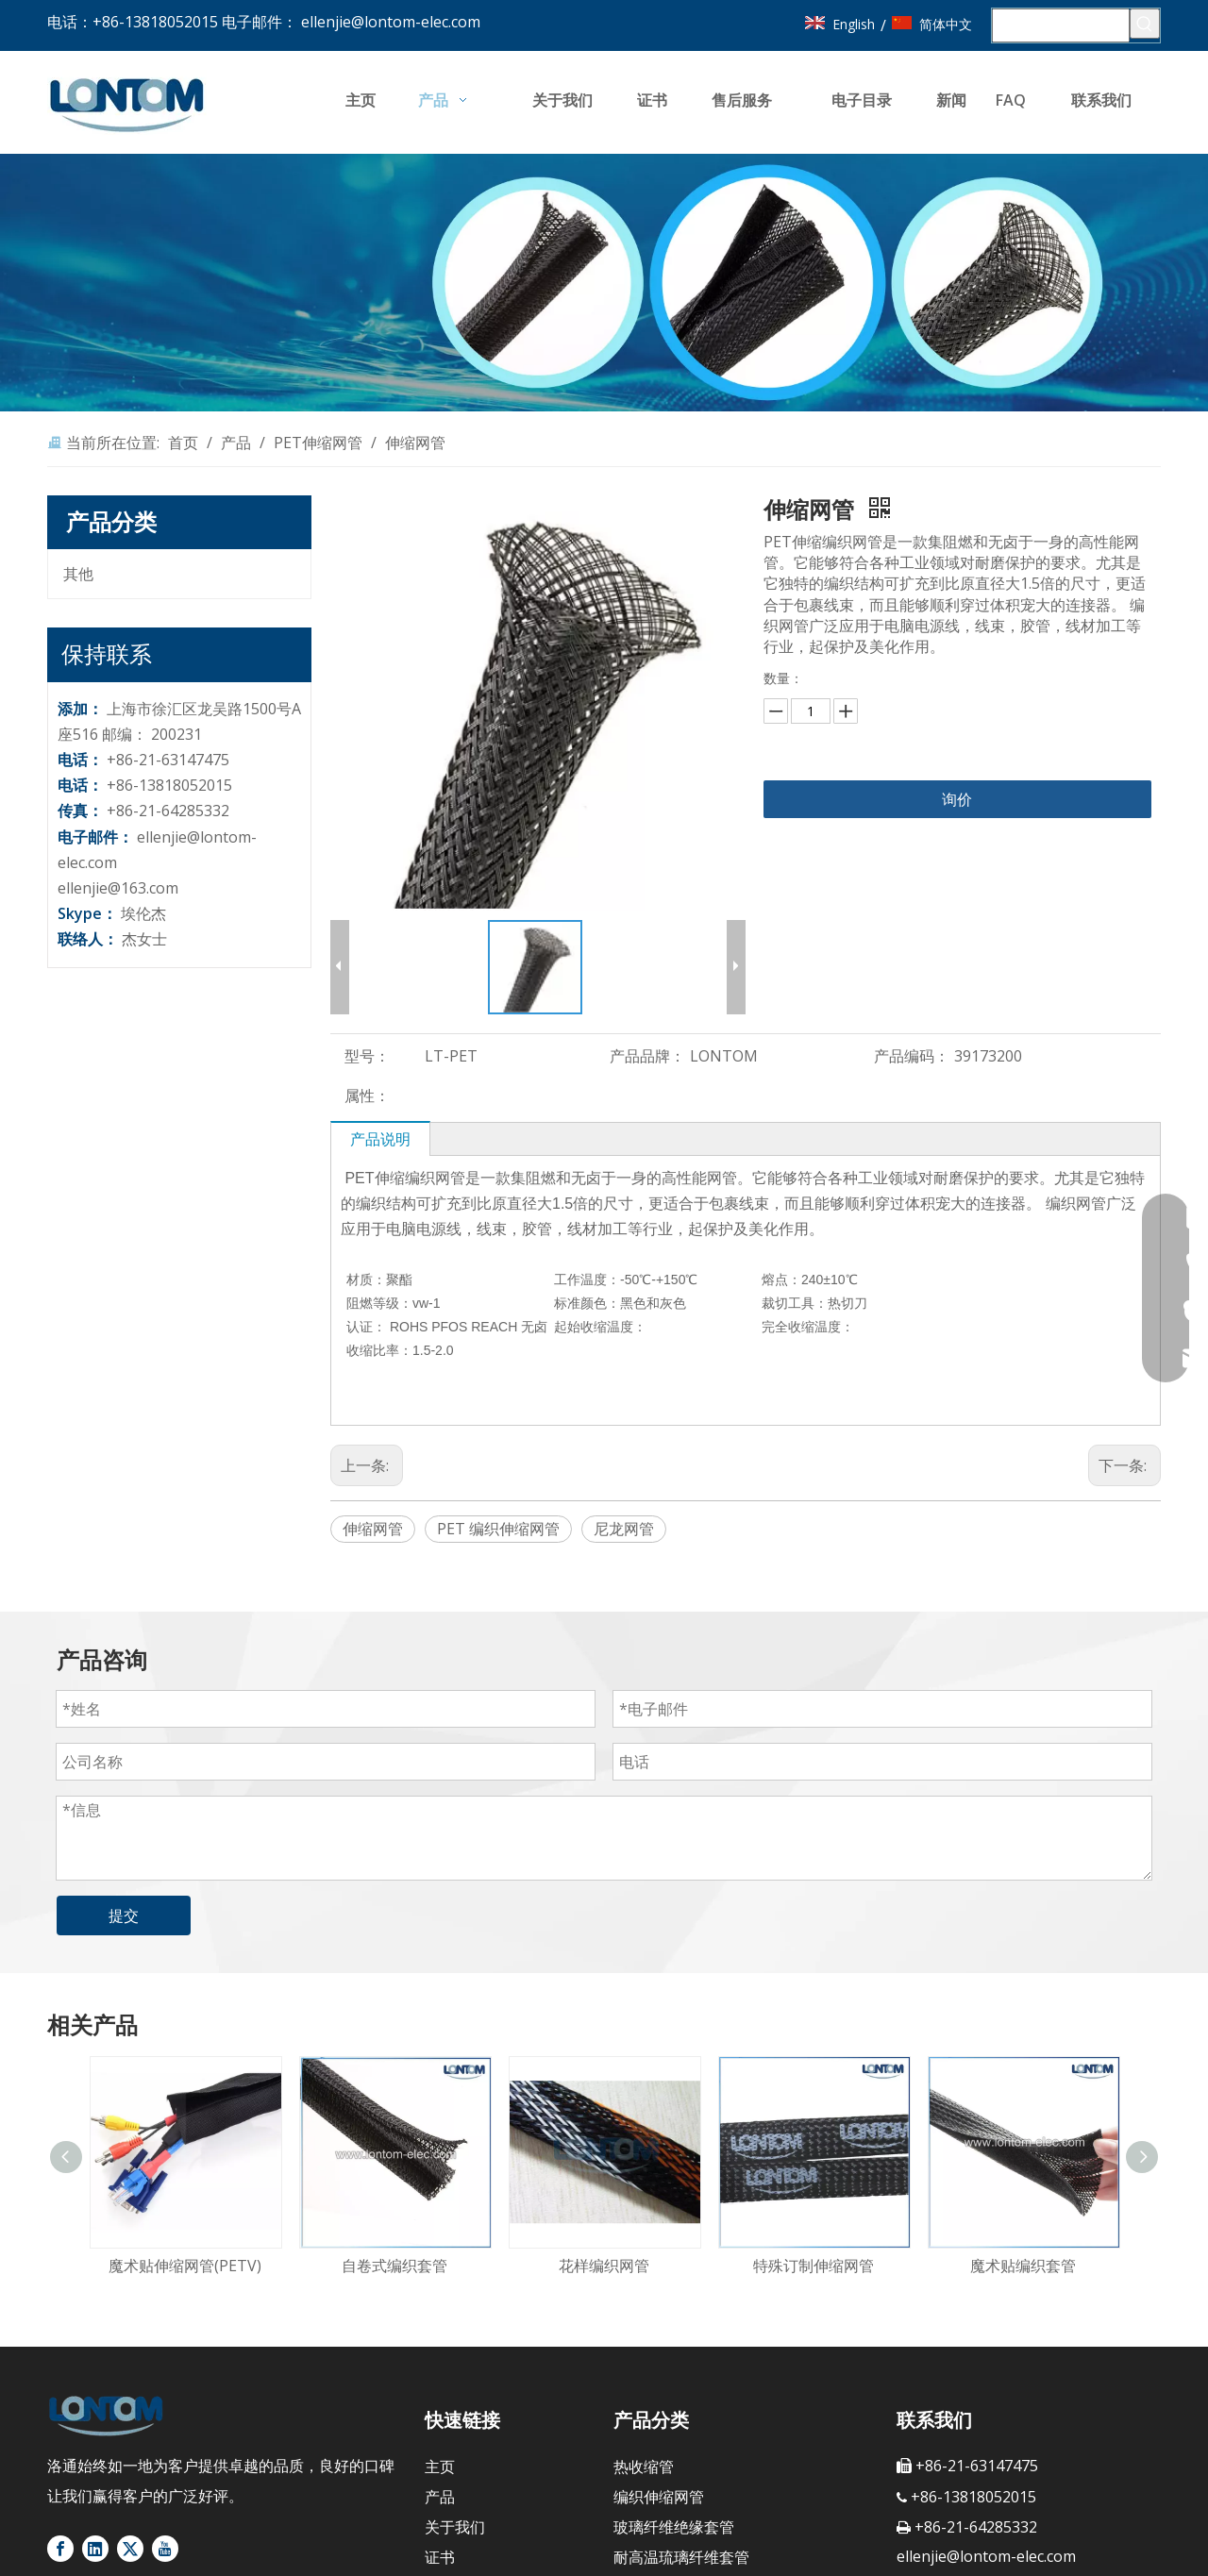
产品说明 (380, 1139)
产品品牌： (647, 1055)
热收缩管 (643, 2466)
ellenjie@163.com (118, 888)
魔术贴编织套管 (1023, 2265)
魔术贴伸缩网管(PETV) (185, 2265)
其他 (78, 573)
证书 (440, 2557)
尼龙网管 (624, 1528)
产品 (440, 2496)
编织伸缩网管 (658, 2496)
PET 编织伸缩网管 (498, 1528)
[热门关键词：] (1145, 23)
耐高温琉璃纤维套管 (681, 2557)
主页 (440, 2466)
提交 (124, 1915)
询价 (957, 799)
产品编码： (911, 1055)
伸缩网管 (373, 1528)
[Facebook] (60, 2549)
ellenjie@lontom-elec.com (390, 21)
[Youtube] (165, 2549)
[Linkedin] (95, 2549)
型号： (367, 1055)
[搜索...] (1061, 25)
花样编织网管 (604, 2265)
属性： (367, 1095)
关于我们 (455, 2527)
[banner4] (604, 282)
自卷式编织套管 (394, 2265)
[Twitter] (130, 2549)
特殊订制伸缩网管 (813, 2265)
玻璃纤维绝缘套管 (673, 2527)
